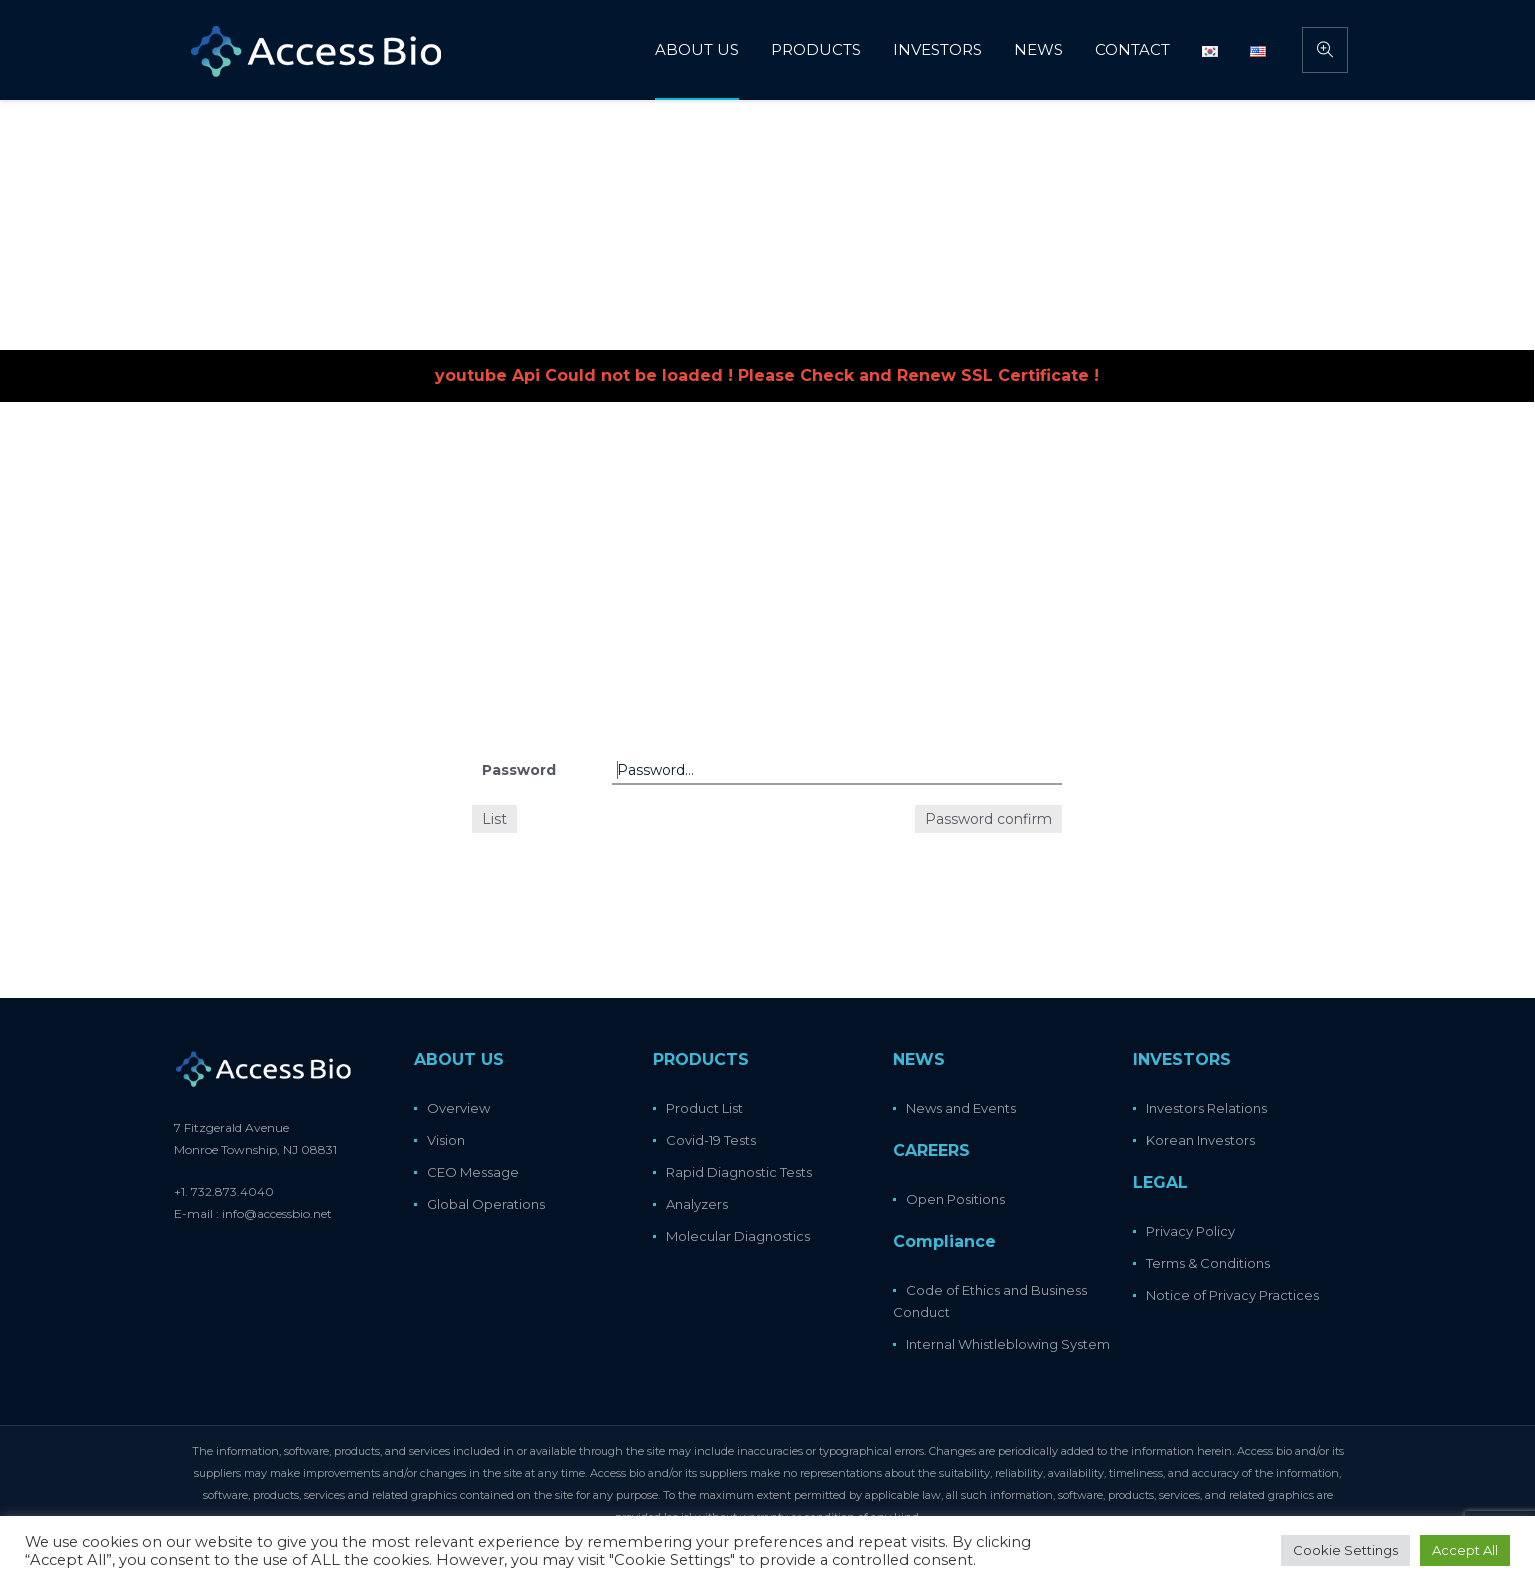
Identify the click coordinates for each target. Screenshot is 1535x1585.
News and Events (961, 1108)
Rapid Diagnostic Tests (739, 1172)
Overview (458, 1108)
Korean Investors (1200, 1140)
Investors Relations (1206, 1108)
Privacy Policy (1190, 1231)
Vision (446, 1140)
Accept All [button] (1465, 1550)
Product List (704, 1108)
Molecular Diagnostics (738, 1236)
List (494, 819)
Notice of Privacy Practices (1232, 1295)
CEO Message (473, 1172)
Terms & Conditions (1208, 1263)
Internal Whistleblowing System (1008, 1344)
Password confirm (988, 819)
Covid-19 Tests (711, 1140)
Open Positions (955, 1199)
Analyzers (697, 1204)
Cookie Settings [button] (1345, 1550)
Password (519, 770)
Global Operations (486, 1204)
